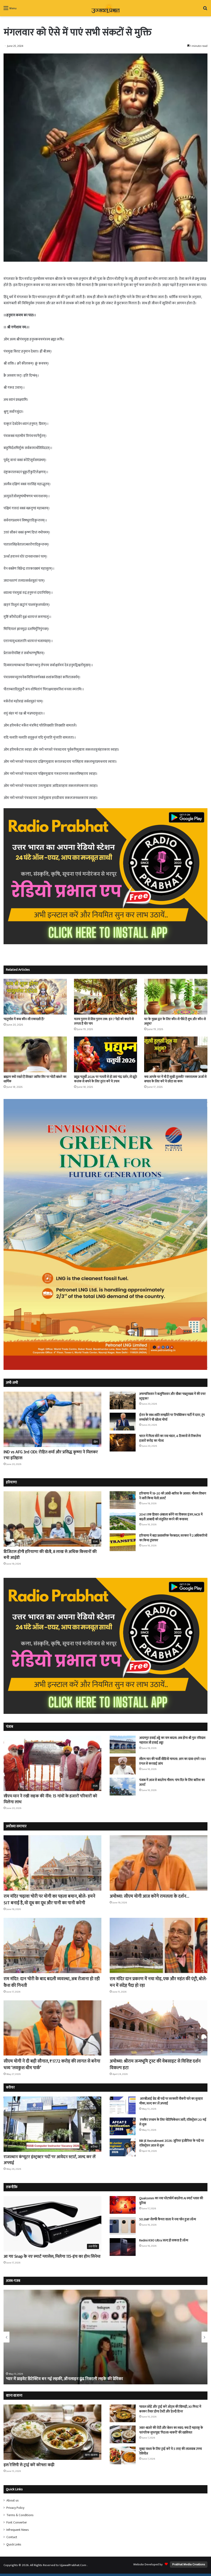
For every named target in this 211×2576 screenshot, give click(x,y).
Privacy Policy (15, 2507)
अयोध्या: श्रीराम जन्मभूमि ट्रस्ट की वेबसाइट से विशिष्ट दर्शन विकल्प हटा (157, 2064)
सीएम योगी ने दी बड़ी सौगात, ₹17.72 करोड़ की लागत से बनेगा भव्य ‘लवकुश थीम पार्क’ (49, 2064)
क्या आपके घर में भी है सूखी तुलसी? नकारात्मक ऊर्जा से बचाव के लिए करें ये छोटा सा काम (175, 1079)
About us (12, 2500)
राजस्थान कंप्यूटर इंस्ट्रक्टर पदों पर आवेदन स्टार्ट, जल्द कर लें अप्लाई (49, 2159)
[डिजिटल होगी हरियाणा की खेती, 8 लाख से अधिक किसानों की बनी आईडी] (52, 1519)
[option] (105, 2337)
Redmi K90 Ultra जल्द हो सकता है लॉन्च (163, 2240)
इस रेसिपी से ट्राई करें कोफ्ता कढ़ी (29, 2465)
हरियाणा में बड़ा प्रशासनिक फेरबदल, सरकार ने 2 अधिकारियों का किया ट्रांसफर (173, 1538)
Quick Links (13, 2544)
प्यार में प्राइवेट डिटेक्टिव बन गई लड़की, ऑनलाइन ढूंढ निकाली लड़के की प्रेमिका (66, 2378)
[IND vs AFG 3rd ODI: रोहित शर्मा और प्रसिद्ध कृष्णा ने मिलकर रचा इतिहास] (52, 1419)
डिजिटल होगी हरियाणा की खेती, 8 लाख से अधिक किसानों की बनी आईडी (50, 1554)
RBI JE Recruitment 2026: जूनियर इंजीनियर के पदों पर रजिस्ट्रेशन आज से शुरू (171, 2143)
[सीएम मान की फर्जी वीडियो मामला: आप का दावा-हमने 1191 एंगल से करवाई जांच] (123, 1765)
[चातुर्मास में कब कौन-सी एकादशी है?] (35, 997)
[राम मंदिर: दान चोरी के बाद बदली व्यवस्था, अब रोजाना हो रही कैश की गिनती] (52, 1945)
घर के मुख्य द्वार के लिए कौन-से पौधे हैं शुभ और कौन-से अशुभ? (175, 1021)
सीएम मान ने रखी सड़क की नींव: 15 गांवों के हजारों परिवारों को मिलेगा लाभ (50, 1799)
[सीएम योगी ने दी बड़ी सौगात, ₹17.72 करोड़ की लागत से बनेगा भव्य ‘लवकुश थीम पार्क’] (52, 2028)
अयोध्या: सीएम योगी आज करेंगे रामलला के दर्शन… (151, 1896)
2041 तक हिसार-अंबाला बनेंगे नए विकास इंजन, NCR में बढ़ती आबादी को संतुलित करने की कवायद (170, 1517)
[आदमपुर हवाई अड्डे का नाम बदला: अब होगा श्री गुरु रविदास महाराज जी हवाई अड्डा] (123, 1744)
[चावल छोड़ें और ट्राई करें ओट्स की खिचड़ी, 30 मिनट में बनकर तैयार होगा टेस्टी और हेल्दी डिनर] (123, 2413)
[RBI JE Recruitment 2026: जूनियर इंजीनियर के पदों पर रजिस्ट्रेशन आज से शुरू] (123, 2147)
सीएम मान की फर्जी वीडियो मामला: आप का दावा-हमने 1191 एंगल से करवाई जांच (172, 1761)
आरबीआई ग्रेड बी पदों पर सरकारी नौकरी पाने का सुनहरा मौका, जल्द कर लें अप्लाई (171, 2101)
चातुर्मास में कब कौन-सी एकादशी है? (24, 1019)
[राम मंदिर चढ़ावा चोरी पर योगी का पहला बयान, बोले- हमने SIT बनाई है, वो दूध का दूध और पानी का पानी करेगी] (52, 1863)
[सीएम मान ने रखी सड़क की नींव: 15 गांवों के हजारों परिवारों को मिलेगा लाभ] (52, 1763)
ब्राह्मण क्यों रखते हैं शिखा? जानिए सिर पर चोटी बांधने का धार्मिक (35, 1079)
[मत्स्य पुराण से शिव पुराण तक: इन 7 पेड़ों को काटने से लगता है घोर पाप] (105, 997)
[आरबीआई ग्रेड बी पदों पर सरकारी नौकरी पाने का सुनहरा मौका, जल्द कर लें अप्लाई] (123, 2105)
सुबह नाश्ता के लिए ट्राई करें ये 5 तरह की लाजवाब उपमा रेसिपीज (170, 2451)
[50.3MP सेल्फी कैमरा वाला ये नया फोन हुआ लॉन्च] (123, 2226)
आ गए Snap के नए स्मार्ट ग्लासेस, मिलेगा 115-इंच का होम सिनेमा (52, 2256)
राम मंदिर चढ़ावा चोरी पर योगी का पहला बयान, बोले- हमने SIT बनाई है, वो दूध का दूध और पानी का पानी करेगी (51, 1899)
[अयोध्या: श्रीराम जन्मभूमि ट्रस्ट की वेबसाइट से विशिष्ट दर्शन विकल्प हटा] (158, 2028)
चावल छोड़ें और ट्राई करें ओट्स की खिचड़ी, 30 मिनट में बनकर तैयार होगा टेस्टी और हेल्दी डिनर (170, 2409)
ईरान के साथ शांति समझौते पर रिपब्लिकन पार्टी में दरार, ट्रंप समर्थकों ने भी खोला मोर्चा (172, 1417)
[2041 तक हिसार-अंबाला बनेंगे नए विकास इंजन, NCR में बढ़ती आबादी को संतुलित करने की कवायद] (123, 1521)
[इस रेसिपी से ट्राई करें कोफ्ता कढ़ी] (52, 2432)
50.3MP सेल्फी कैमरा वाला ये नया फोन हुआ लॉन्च (167, 2219)
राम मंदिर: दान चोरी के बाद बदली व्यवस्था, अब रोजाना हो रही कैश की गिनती (50, 1982)
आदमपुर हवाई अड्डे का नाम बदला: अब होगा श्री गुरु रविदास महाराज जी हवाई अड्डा (172, 1740)
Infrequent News (17, 2529)
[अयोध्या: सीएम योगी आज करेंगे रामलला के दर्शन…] (158, 1863)
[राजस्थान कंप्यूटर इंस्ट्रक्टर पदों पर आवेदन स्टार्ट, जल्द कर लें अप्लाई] (52, 2124)
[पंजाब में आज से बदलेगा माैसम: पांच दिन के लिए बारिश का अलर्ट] (123, 1786)
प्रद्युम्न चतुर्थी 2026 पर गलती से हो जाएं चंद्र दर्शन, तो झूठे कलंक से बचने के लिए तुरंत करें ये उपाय (105, 1079)
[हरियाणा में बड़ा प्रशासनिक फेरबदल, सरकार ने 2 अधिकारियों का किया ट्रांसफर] (123, 1542)
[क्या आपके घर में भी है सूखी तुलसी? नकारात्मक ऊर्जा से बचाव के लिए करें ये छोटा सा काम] (175, 1054)
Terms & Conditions (20, 2515)
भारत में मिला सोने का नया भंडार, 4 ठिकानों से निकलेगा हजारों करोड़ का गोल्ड (170, 1438)
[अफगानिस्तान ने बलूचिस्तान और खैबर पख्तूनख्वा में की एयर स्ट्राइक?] (123, 1400)
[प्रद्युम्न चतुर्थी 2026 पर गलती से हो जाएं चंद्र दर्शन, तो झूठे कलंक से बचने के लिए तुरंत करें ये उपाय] (105, 1054)
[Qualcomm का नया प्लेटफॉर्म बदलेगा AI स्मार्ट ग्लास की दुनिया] (123, 2205)
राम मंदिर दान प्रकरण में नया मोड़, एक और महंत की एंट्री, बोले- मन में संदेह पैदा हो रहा (156, 1982)
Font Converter (16, 2522)
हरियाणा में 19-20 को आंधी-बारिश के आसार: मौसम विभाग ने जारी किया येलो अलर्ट (172, 1496)
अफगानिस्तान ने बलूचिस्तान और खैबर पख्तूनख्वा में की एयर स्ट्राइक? (172, 1396)
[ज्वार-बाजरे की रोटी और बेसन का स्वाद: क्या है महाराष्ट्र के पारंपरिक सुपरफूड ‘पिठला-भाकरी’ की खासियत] (123, 2434)
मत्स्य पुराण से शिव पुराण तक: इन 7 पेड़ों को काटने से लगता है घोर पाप (104, 1021)
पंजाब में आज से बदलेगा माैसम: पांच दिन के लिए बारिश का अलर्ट (172, 1782)
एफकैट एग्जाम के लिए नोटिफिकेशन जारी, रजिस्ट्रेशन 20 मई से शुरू (172, 2122)
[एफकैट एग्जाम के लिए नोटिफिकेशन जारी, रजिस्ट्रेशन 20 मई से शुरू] (123, 2126)
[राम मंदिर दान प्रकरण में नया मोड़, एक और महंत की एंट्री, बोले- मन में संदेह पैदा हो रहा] (158, 1945)
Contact (11, 2537)
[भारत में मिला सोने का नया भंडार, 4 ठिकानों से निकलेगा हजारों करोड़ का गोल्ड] (123, 1442)
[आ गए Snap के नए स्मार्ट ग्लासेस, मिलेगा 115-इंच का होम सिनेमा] (52, 2223)
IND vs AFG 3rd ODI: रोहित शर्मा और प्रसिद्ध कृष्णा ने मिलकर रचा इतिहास (51, 1455)
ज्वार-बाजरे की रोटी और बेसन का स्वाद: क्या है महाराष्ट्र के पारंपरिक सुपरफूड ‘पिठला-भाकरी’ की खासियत (171, 2430)
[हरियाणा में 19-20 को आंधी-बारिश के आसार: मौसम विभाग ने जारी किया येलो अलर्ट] (123, 1500)
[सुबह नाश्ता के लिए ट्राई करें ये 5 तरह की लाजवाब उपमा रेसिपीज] (123, 2455)
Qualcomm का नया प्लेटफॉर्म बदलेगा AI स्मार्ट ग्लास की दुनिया (171, 2201)
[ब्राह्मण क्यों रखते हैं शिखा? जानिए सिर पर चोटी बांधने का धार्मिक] (35, 1054)
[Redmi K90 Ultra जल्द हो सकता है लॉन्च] (123, 2247)
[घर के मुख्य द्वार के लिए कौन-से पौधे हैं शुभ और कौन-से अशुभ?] (175, 997)
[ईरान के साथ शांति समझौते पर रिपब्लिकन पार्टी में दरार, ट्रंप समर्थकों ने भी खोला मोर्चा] (123, 1421)
